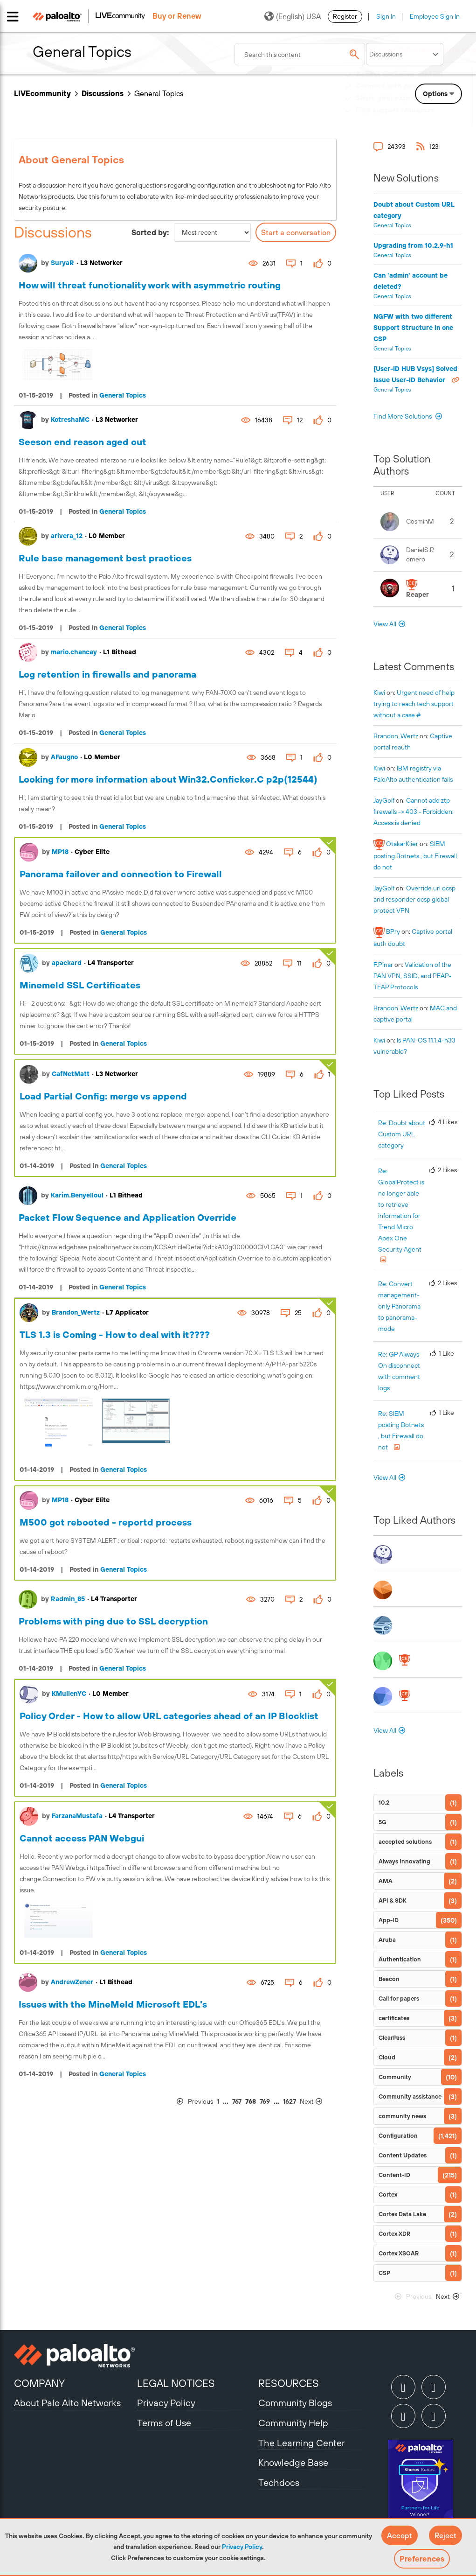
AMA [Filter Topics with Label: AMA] (386, 1880)
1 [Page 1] (218, 2101)
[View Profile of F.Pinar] (383, 964)
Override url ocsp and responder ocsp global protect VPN (414, 899)
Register (345, 16)
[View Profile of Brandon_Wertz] (395, 736)
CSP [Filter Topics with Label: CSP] (384, 2272)
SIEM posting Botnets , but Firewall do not (415, 855)
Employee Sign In (435, 16)
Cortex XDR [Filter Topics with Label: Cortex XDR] (394, 2233)
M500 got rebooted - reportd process (106, 1522)
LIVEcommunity (42, 93)
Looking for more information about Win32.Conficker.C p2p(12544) (168, 779)
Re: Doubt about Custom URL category (401, 1134)
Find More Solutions (403, 416)
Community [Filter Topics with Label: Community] (395, 2076)
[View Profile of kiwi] (379, 692)
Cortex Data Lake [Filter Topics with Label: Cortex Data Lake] (402, 2214)
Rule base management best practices (105, 558)
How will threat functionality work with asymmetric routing (150, 285)
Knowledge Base (293, 2462)
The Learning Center (301, 2442)
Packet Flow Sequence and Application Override (127, 1217)
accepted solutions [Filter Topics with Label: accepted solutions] (405, 1841)
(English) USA (292, 16)
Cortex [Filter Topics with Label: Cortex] (388, 2194)
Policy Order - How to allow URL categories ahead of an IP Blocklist (169, 1715)
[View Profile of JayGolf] (383, 800)
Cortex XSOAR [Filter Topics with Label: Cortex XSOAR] (399, 2253)
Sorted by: (150, 232)
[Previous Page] (194, 2101)
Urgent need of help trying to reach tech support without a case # (414, 704)
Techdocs (278, 2482)
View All (384, 624)
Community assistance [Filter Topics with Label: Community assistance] (410, 2096)
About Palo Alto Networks (67, 2402)
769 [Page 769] (265, 2101)
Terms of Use (164, 2422)
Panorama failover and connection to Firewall (121, 873)
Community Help (293, 2422)
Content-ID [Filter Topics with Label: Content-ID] (394, 2174)
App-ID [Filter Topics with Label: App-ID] (389, 1920)
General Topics (122, 395)
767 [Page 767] (236, 2101)
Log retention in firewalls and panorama (107, 674)
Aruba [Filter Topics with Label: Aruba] (387, 1939)
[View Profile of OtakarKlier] (402, 843)
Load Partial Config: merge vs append (103, 1096)
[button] (399, 2535)
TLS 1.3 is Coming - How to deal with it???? (115, 1334)
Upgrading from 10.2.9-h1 (413, 245)
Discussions (103, 93)
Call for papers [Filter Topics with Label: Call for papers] (399, 1998)
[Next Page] (317, 2101)
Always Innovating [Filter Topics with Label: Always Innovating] (404, 1861)
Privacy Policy (242, 2546)
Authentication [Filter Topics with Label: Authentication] (400, 1959)
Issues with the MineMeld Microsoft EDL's (113, 2004)
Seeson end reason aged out (82, 441)
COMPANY (39, 2383)
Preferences (422, 2559)
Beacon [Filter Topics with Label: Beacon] (389, 1978)
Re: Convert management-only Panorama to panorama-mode (399, 1306)
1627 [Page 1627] (289, 2101)
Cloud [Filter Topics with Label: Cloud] (387, 2057)
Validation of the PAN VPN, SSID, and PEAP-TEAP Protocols (412, 976)
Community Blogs (295, 2402)
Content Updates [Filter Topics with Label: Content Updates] (403, 2155)
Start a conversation (296, 232)
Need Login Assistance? (420, 119)
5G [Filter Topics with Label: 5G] (382, 1822)
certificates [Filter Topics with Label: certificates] (394, 2018)
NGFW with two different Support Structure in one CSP (413, 328)
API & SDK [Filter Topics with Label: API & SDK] (393, 1900)
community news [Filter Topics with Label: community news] (402, 2116)
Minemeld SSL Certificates (80, 985)
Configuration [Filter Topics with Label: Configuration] (398, 2135)
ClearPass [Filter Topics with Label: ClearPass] (392, 2037)
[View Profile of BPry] (393, 931)
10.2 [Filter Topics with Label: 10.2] (384, 1802)
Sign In (386, 16)
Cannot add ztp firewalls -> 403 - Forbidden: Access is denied (413, 811)
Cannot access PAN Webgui (82, 1838)
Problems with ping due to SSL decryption (113, 1621)
